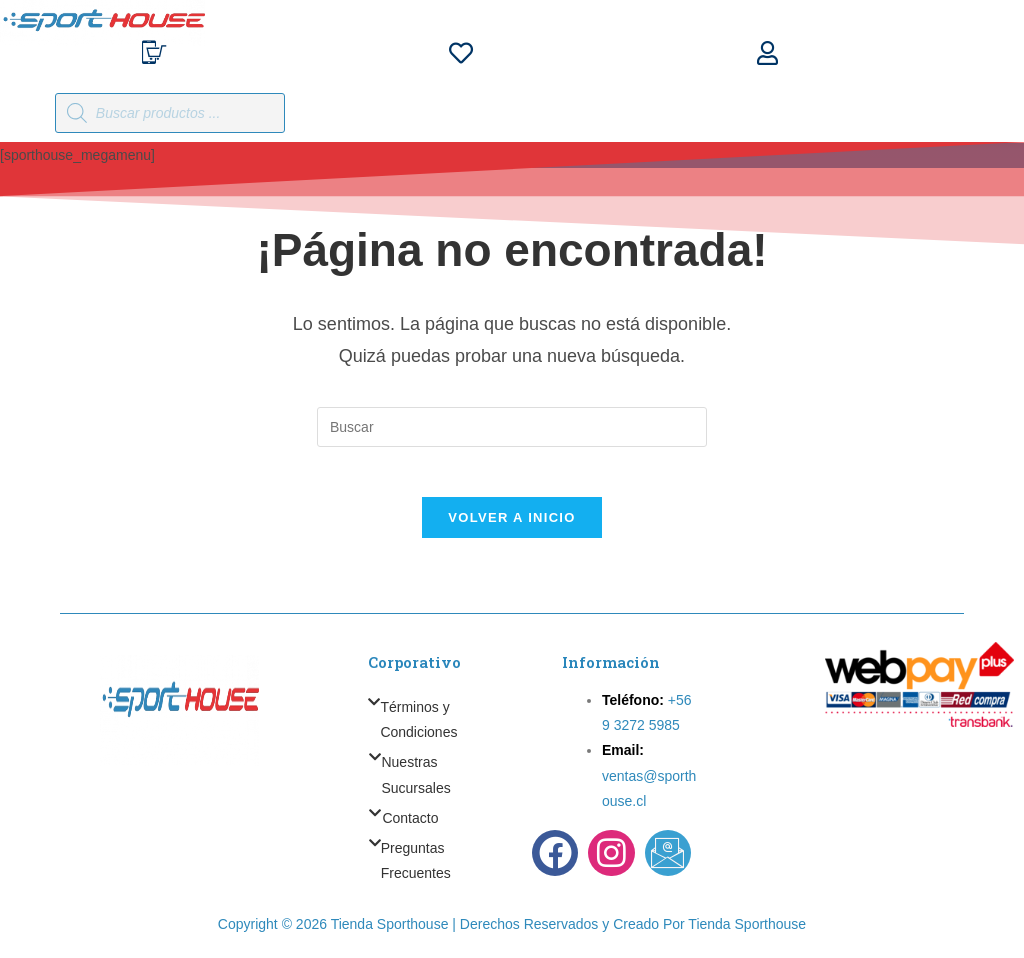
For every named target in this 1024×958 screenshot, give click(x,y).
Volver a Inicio (511, 527)
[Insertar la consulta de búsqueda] (512, 427)
